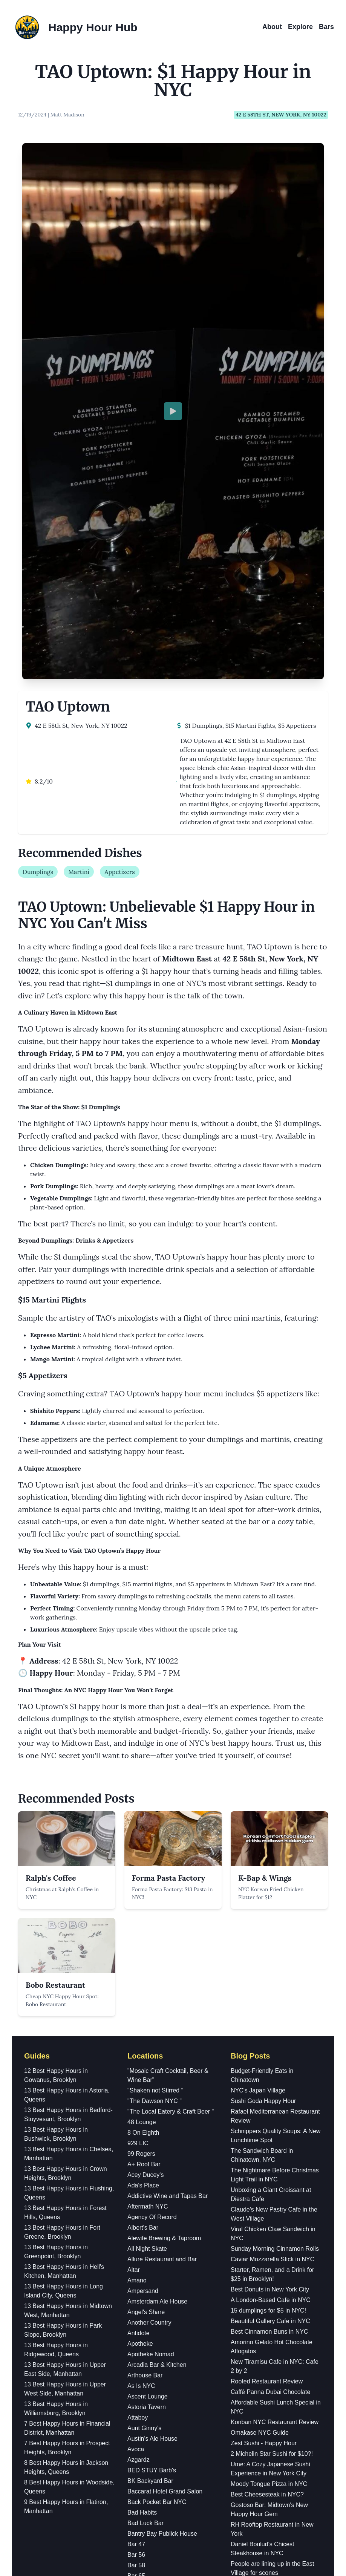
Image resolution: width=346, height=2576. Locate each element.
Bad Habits (142, 2146)
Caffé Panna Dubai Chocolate (270, 2025)
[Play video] (173, 228)
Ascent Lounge (147, 2030)
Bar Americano (147, 2219)
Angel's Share (146, 1945)
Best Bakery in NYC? (259, 2358)
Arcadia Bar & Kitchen (157, 1998)
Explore (300, 27)
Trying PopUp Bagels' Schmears (274, 2337)
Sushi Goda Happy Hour (263, 1734)
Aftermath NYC (147, 1840)
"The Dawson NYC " (154, 1734)
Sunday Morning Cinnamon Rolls (275, 1882)
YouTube (173, 2523)
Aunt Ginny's (144, 2061)
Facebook (173, 2496)
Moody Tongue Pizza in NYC (269, 2117)
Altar (133, 1903)
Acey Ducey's (145, 1808)
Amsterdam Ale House (157, 1935)
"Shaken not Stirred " (155, 1723)
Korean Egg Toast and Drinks (270, 2369)
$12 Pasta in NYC (255, 2286)
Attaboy (137, 2051)
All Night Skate (147, 1882)
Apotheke (140, 1977)
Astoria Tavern (146, 2040)
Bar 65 (136, 2209)
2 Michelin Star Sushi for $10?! (272, 2087)
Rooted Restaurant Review (267, 2014)
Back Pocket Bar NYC (157, 2135)
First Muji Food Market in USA (271, 2326)
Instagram (173, 2483)
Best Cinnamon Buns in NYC (269, 1965)
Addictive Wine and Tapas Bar (167, 1829)
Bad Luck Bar (145, 2156)
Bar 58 (136, 2198)
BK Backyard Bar (150, 2114)
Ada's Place (143, 1818)
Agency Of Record (152, 1850)
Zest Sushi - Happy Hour (264, 2076)
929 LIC (138, 1776)
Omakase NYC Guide (260, 2066)
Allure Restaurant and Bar (162, 1892)
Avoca (135, 2082)
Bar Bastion (143, 2230)
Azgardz (138, 2093)
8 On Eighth (143, 1766)
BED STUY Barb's (151, 2103)
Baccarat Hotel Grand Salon (164, 2124)
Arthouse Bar (144, 2008)
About (272, 27)
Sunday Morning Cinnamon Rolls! (275, 2296)
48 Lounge (141, 1755)
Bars (326, 27)
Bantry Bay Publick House (162, 2167)
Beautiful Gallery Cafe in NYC (270, 1954)
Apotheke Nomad (150, 1987)
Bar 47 (136, 2177)
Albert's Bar (142, 1861)
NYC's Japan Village (258, 1723)
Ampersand (142, 1924)
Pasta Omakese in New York (269, 2348)
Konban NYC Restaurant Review (274, 2055)
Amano (137, 1913)
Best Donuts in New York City (270, 1922)
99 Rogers (141, 1787)
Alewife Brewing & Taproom (164, 1871)
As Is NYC (141, 2019)
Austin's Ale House (152, 2072)
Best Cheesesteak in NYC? (267, 2127)
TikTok (173, 2510)
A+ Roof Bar (144, 1797)
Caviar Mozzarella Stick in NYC (272, 1892)
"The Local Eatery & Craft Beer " (170, 1745)
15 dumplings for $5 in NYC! (268, 1944)
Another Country (149, 1956)
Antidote (138, 1966)
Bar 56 (136, 2188)
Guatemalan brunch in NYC (268, 2216)
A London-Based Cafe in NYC (271, 1933)
